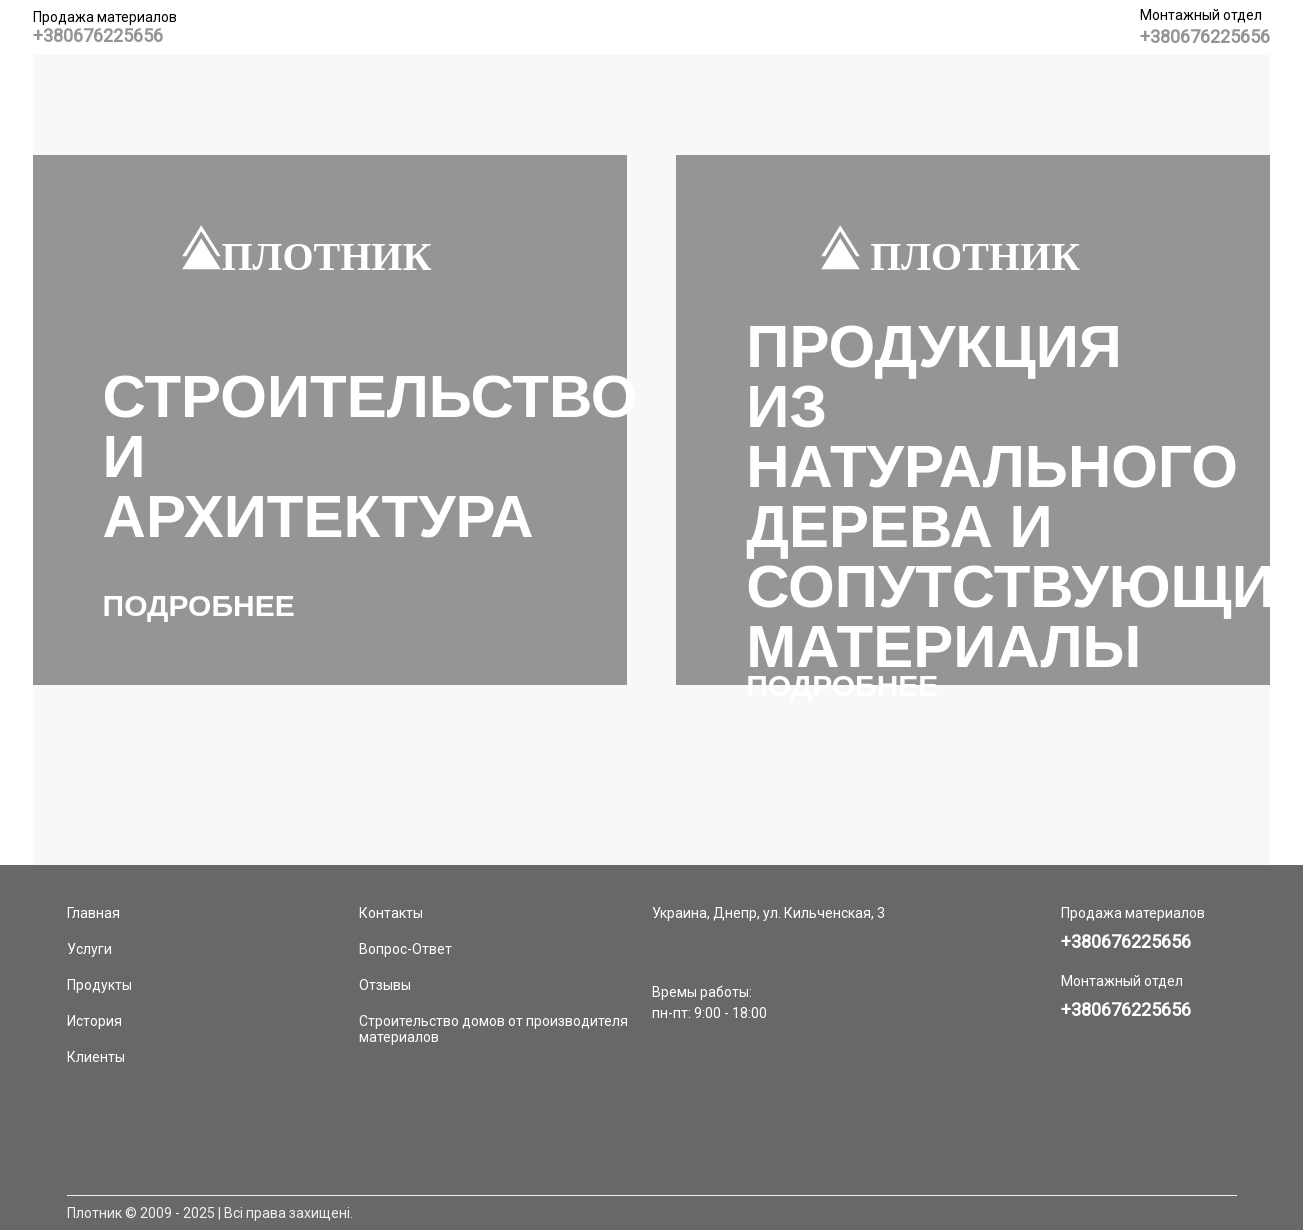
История (94, 1021)
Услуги (89, 949)
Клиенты (96, 1057)
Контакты (391, 913)
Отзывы (385, 985)
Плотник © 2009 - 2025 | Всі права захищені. (210, 1213)
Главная (93, 913)
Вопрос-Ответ (405, 949)
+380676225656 (98, 35)
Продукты (99, 985)
